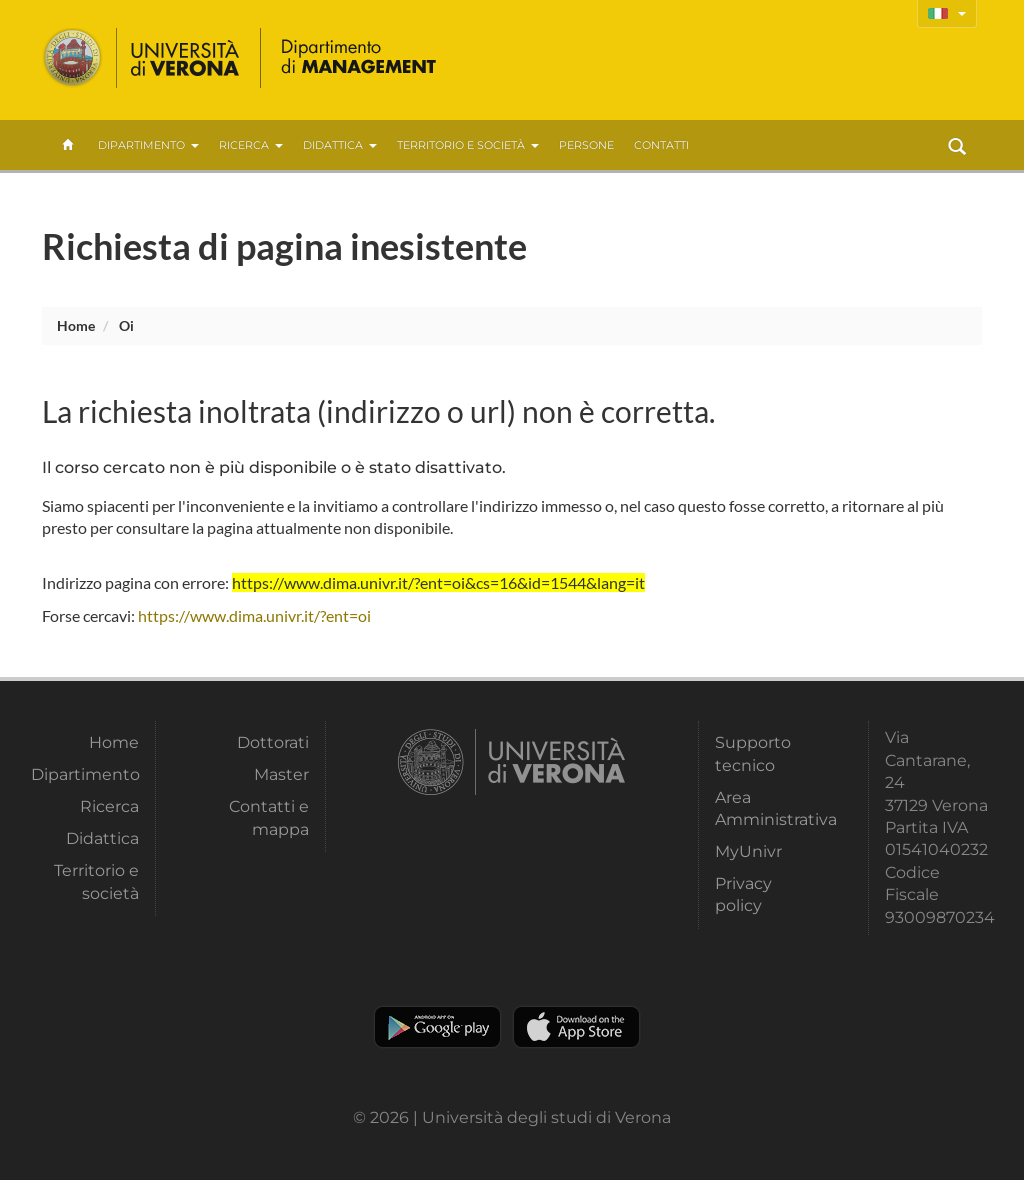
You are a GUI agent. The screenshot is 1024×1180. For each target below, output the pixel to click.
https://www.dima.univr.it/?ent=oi (254, 615)
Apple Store (576, 1027)
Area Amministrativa (769, 808)
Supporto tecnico (753, 753)
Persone (586, 145)
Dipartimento (148, 145)
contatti (661, 145)
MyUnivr (748, 851)
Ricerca (251, 145)
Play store (437, 1027)
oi (126, 325)
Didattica (340, 145)
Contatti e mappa (269, 817)
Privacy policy (743, 894)
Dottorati (273, 742)
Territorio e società (468, 145)
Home (76, 325)
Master (281, 774)
